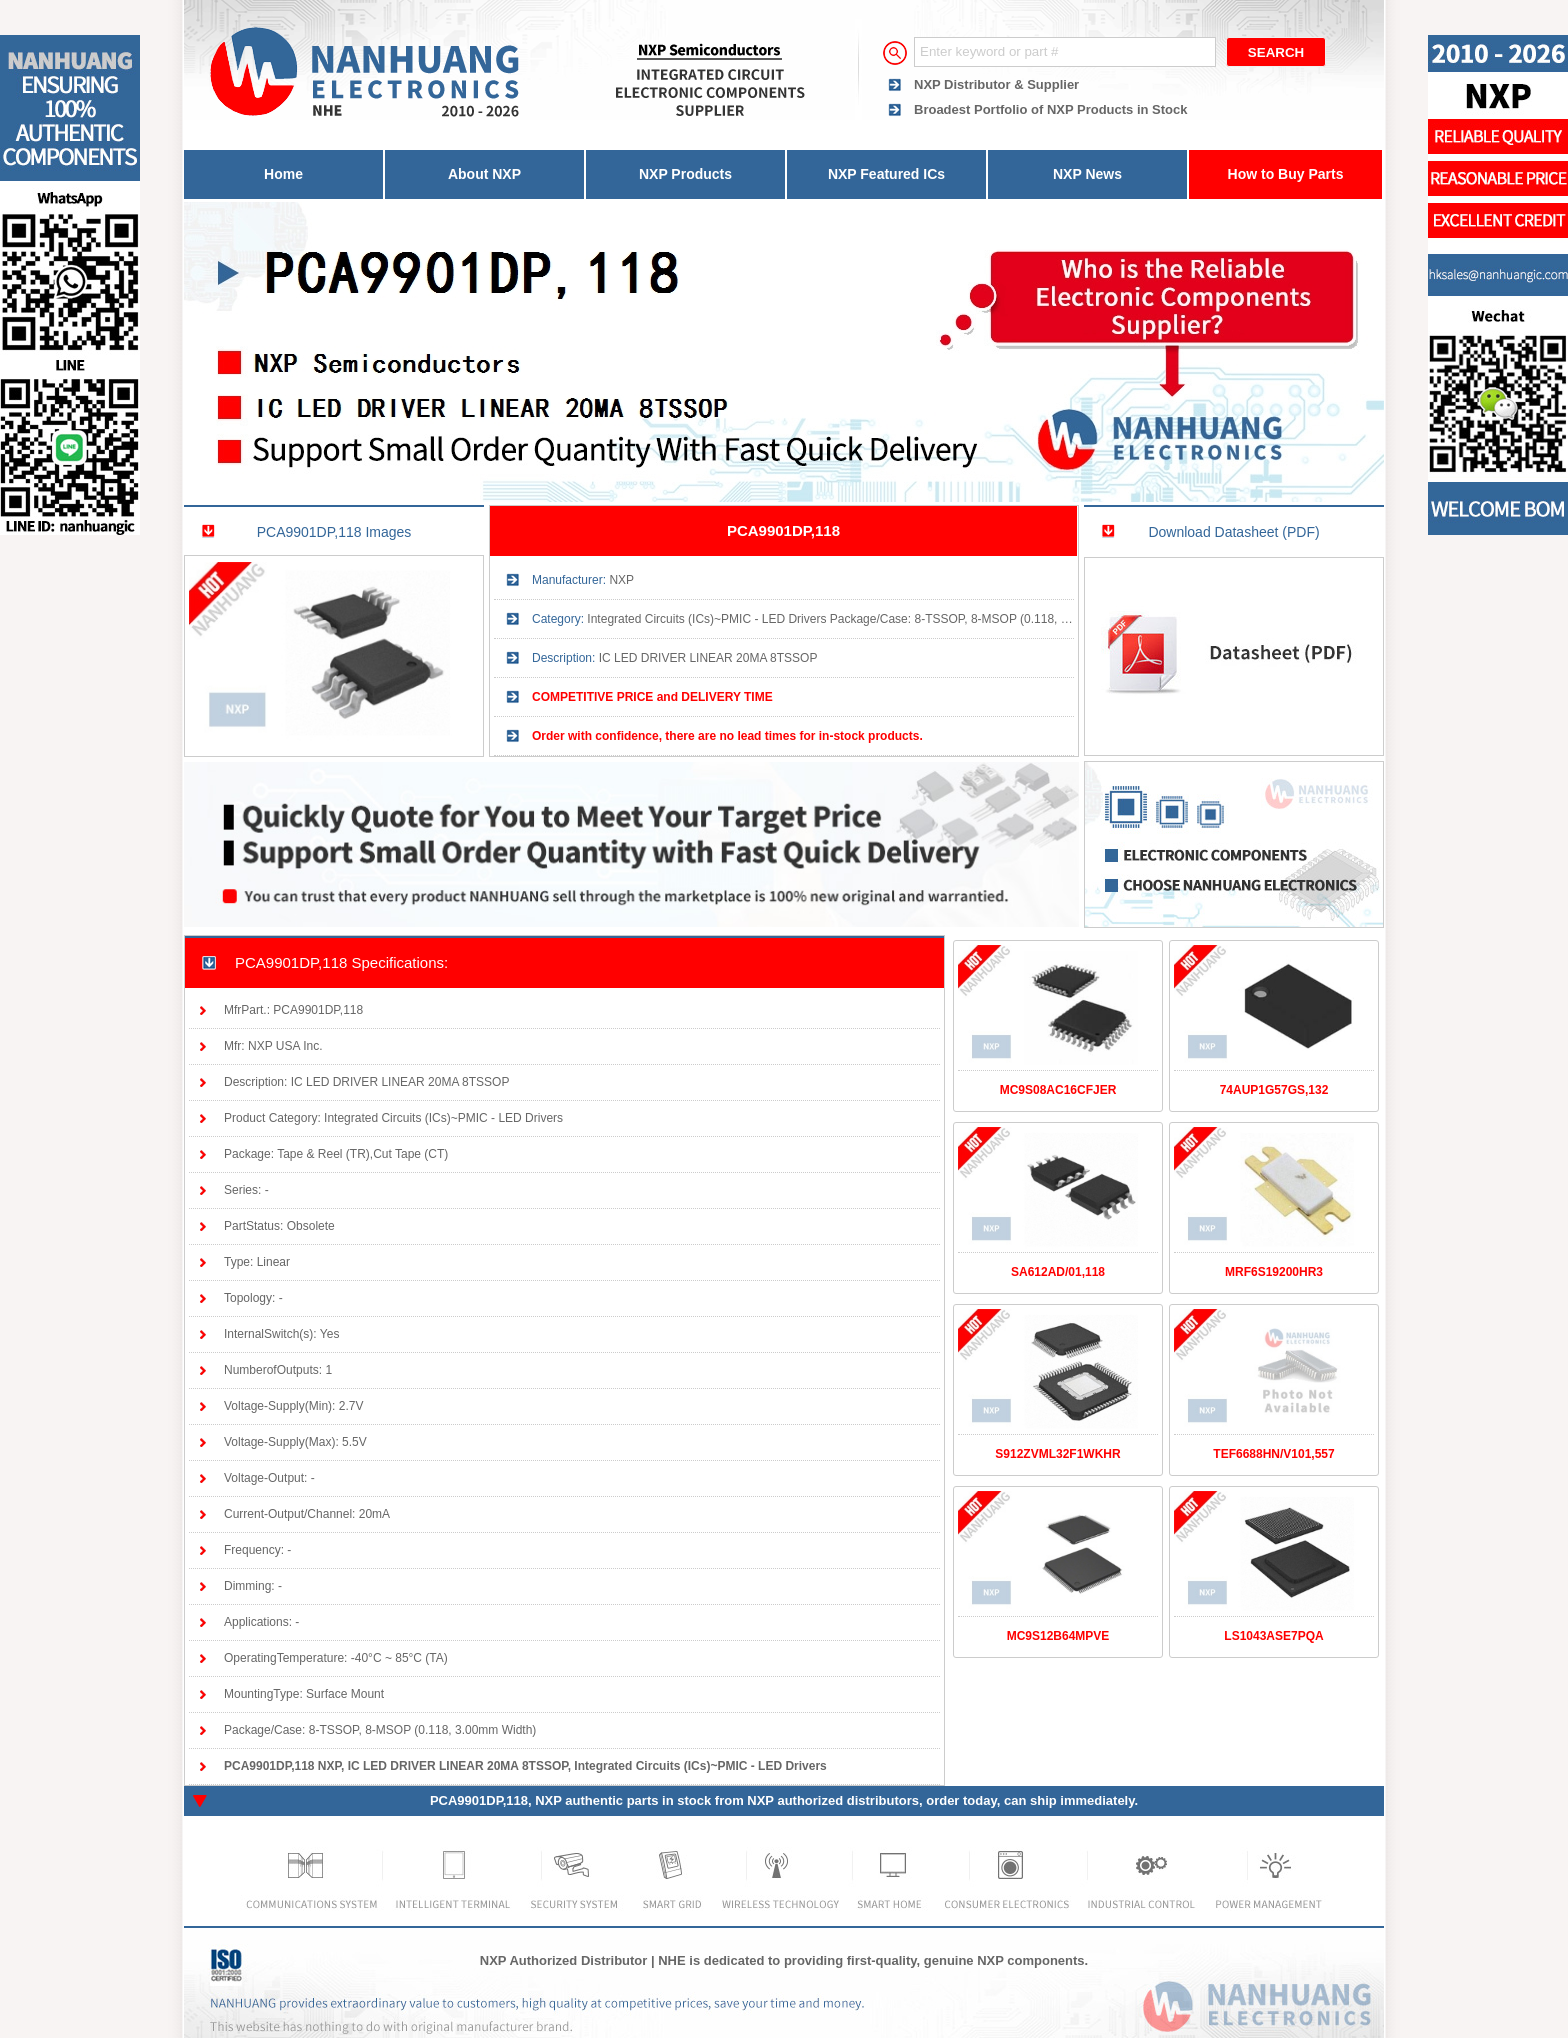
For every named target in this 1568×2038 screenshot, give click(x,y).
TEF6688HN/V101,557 (1273, 1454)
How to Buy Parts (1286, 174)
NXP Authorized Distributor (564, 1960)
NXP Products (685, 174)
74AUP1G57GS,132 (1274, 1090)
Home (283, 174)
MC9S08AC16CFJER (1058, 1090)
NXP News (1087, 174)
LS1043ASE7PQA (1273, 1636)
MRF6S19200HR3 (1274, 1272)
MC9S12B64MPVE (1058, 1636)
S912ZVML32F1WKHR (1057, 1454)
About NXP (484, 174)
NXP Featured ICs (886, 174)
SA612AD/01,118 (1058, 1272)
